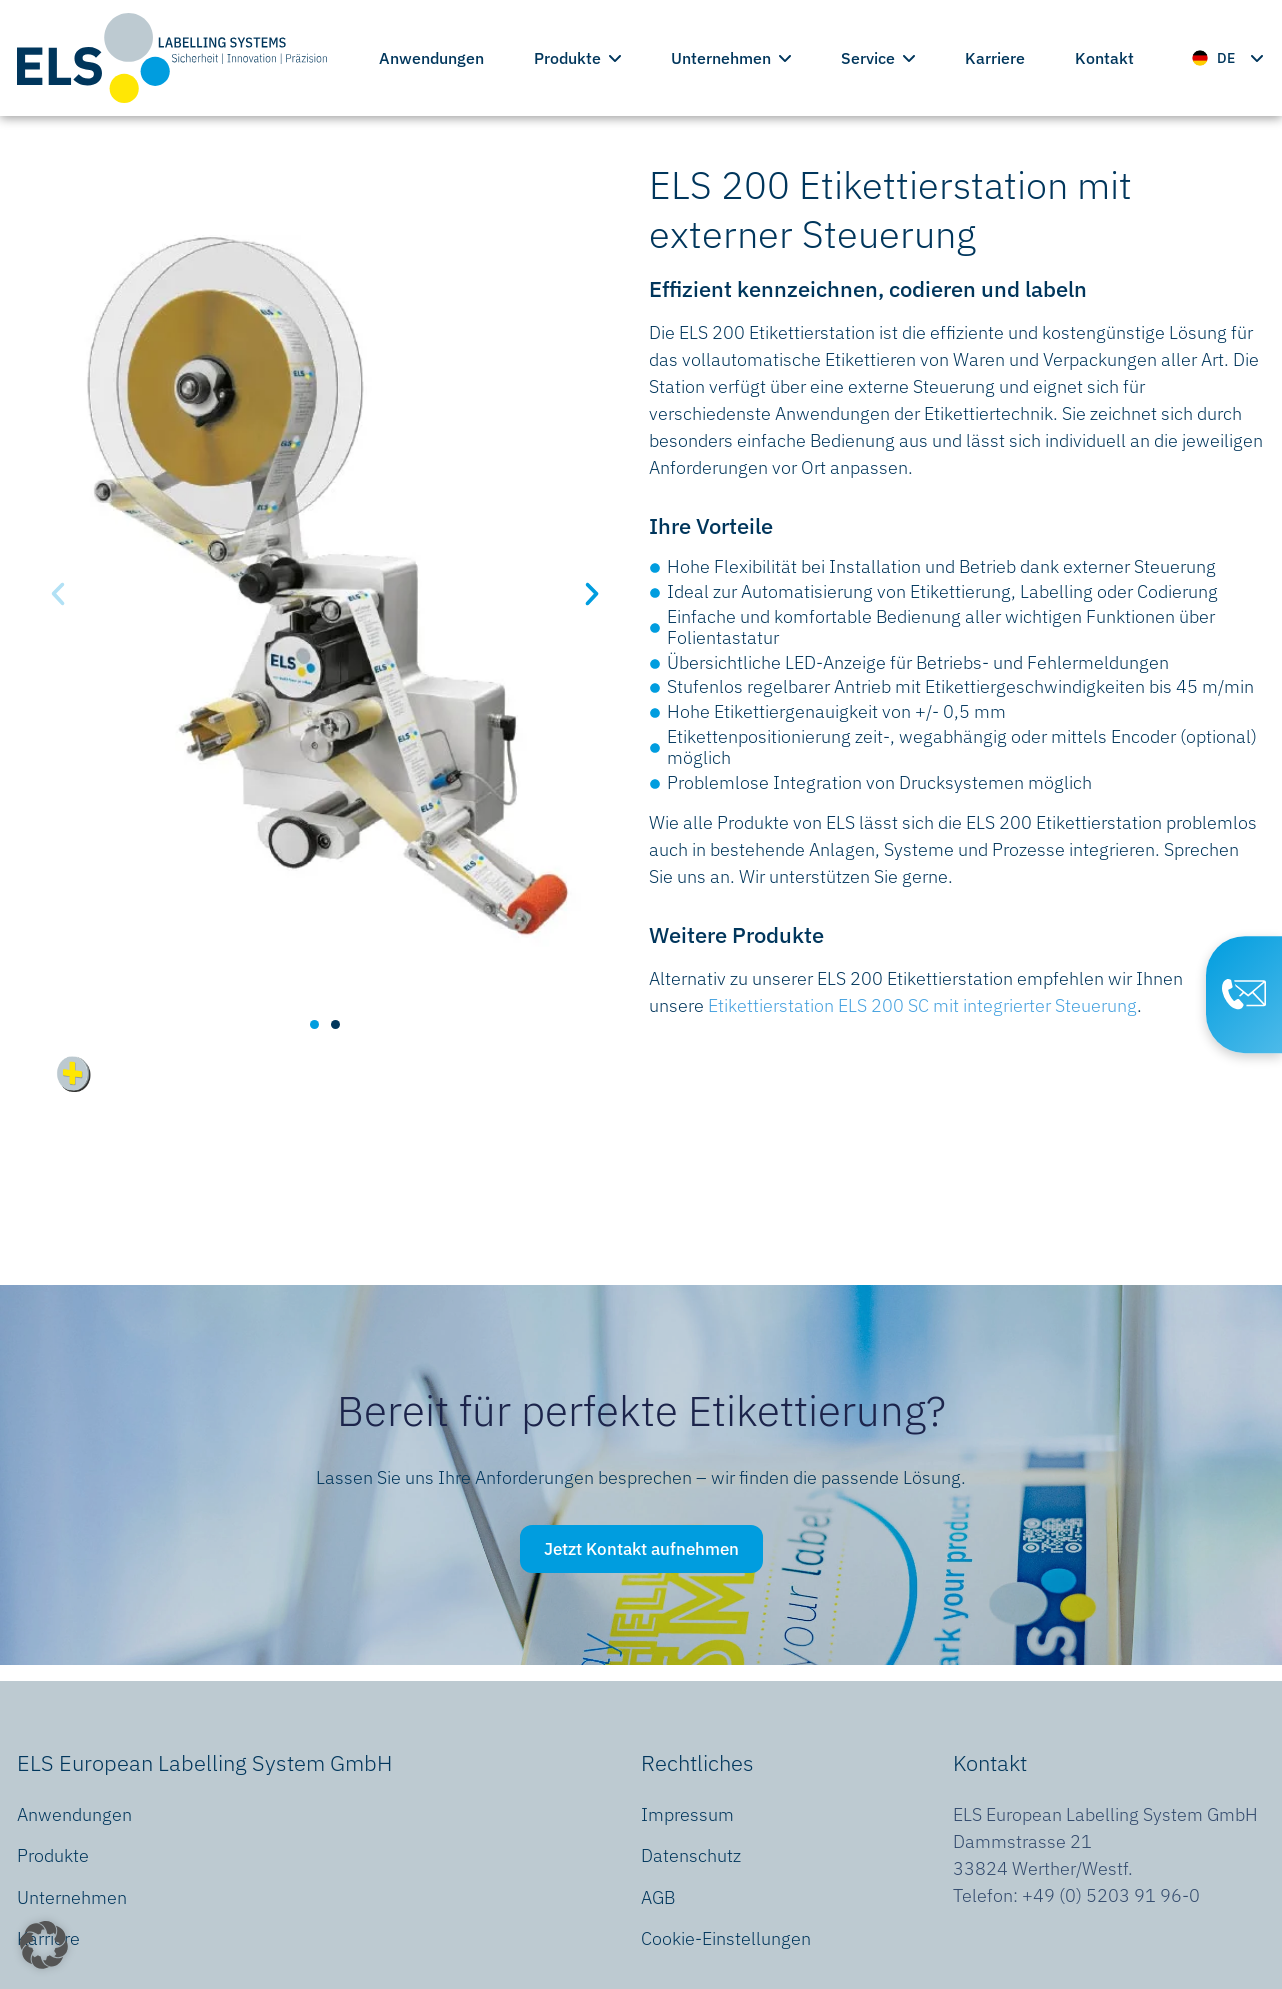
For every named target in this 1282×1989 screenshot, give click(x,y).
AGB (658, 1897)
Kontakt (1104, 58)
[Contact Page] (1243, 995)
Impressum (687, 1814)
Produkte (577, 58)
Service (878, 58)
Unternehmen (731, 58)
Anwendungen (431, 58)
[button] (58, 594)
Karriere (995, 58)
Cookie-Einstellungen (726, 1938)
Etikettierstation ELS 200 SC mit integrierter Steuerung (922, 1005)
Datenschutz (691, 1855)
